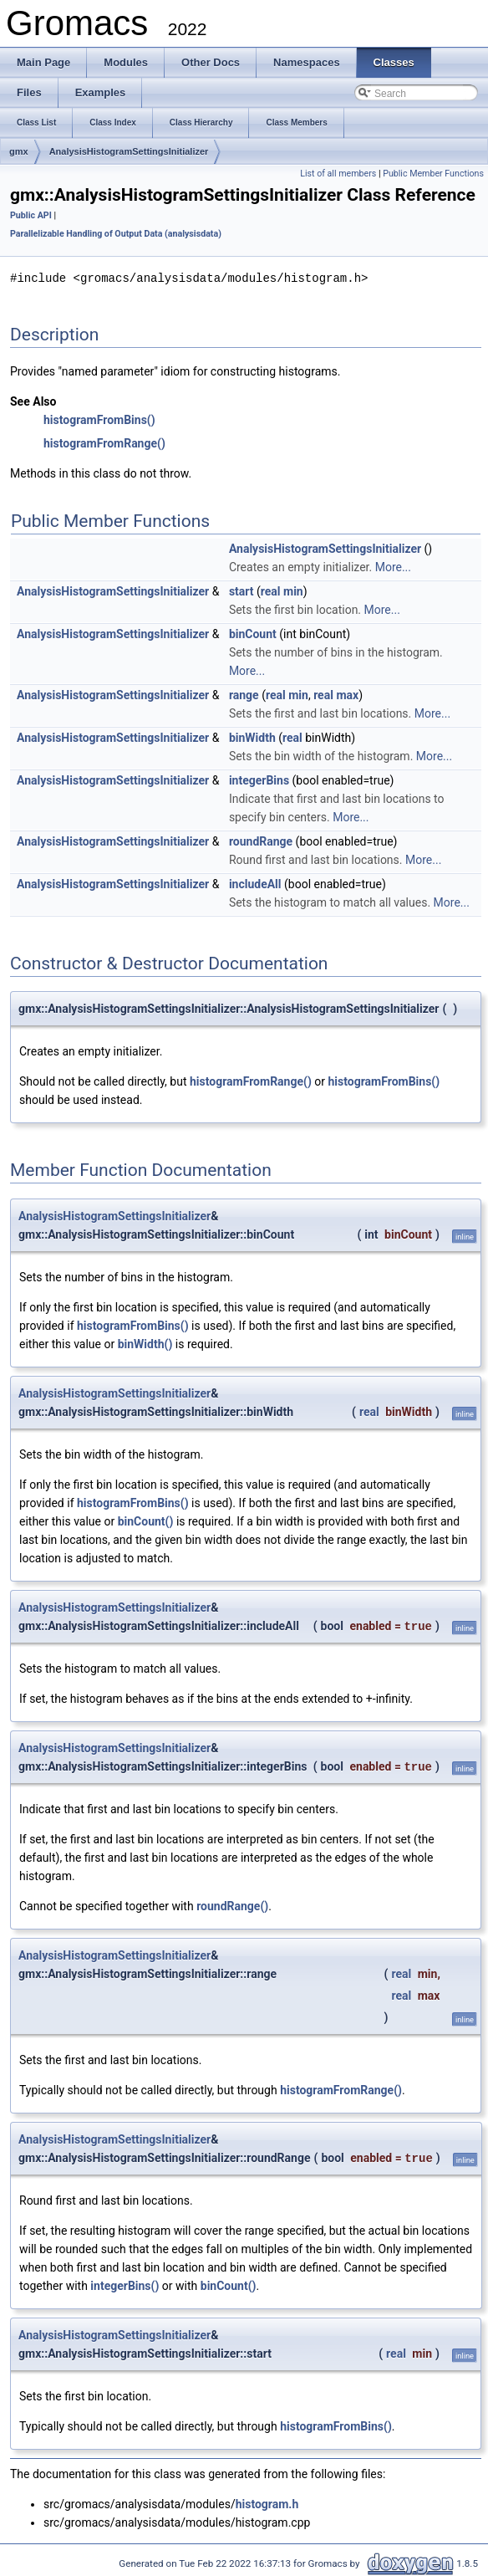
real (271, 590)
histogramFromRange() (104, 442)
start (241, 590)
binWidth (252, 737)
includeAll (255, 883)
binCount (253, 633)
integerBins (259, 779)
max (347, 694)
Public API (31, 215)
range (244, 694)
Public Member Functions (433, 173)
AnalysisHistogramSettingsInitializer (129, 151)
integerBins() (124, 2285)
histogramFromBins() (99, 419)
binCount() (146, 1520)
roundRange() (232, 1905)
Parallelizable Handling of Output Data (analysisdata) (115, 233)
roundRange (260, 840)
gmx (18, 151)
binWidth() (145, 1343)
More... (393, 566)
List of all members (338, 173)
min (293, 590)
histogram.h (267, 2503)
